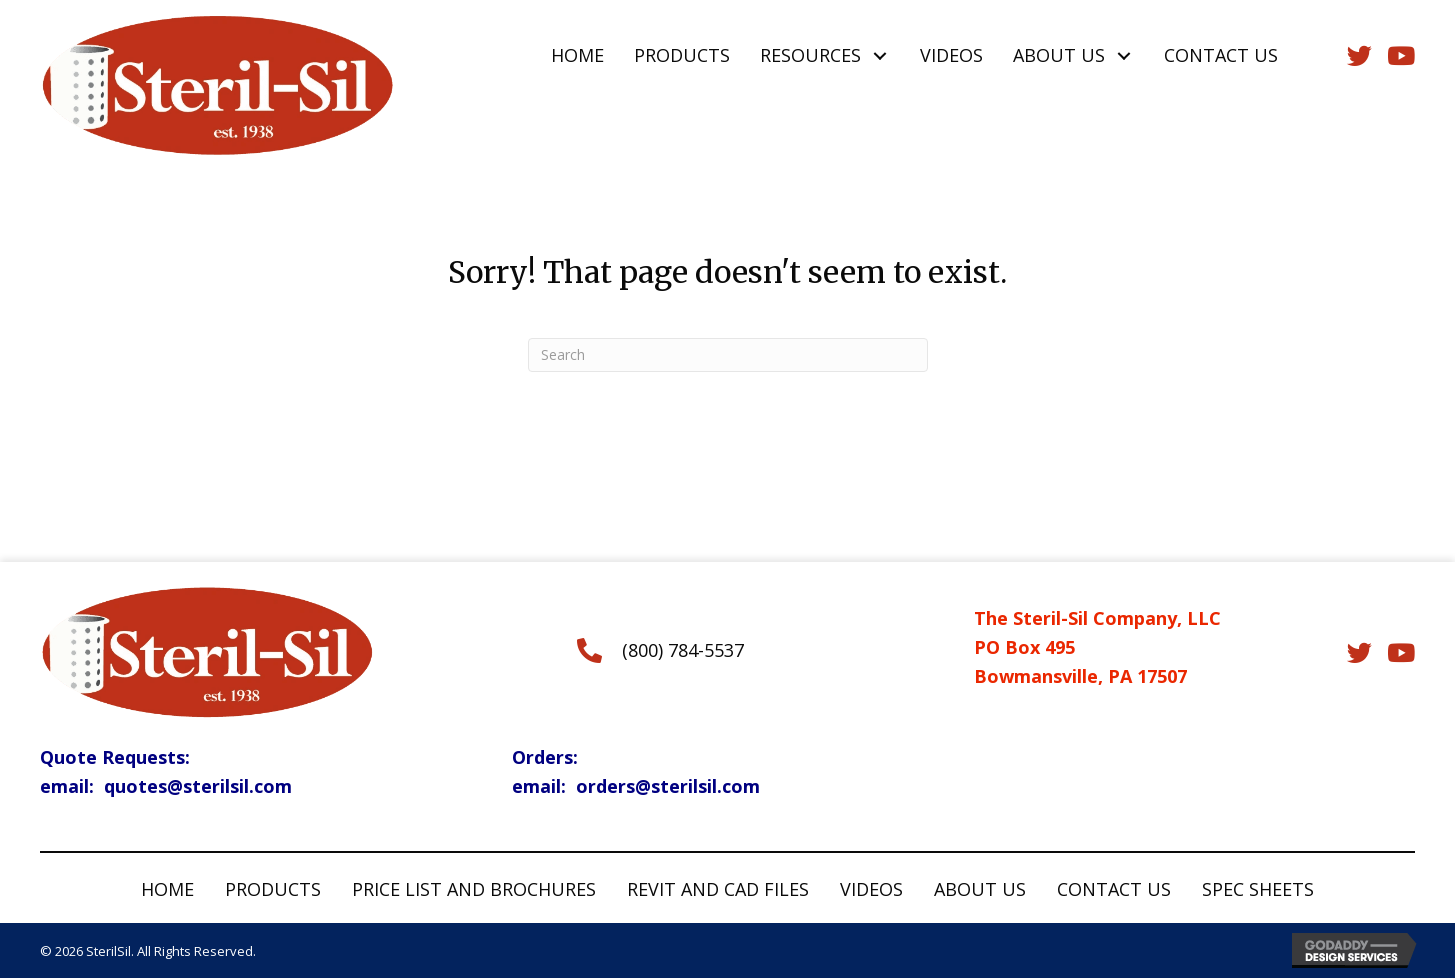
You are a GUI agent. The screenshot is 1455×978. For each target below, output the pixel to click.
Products (273, 889)
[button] (880, 55)
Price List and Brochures (474, 889)
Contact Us (1114, 889)
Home (167, 889)
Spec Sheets (1258, 889)
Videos (871, 889)
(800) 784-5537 (683, 650)
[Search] (728, 355)
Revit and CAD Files (718, 889)
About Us (980, 889)
